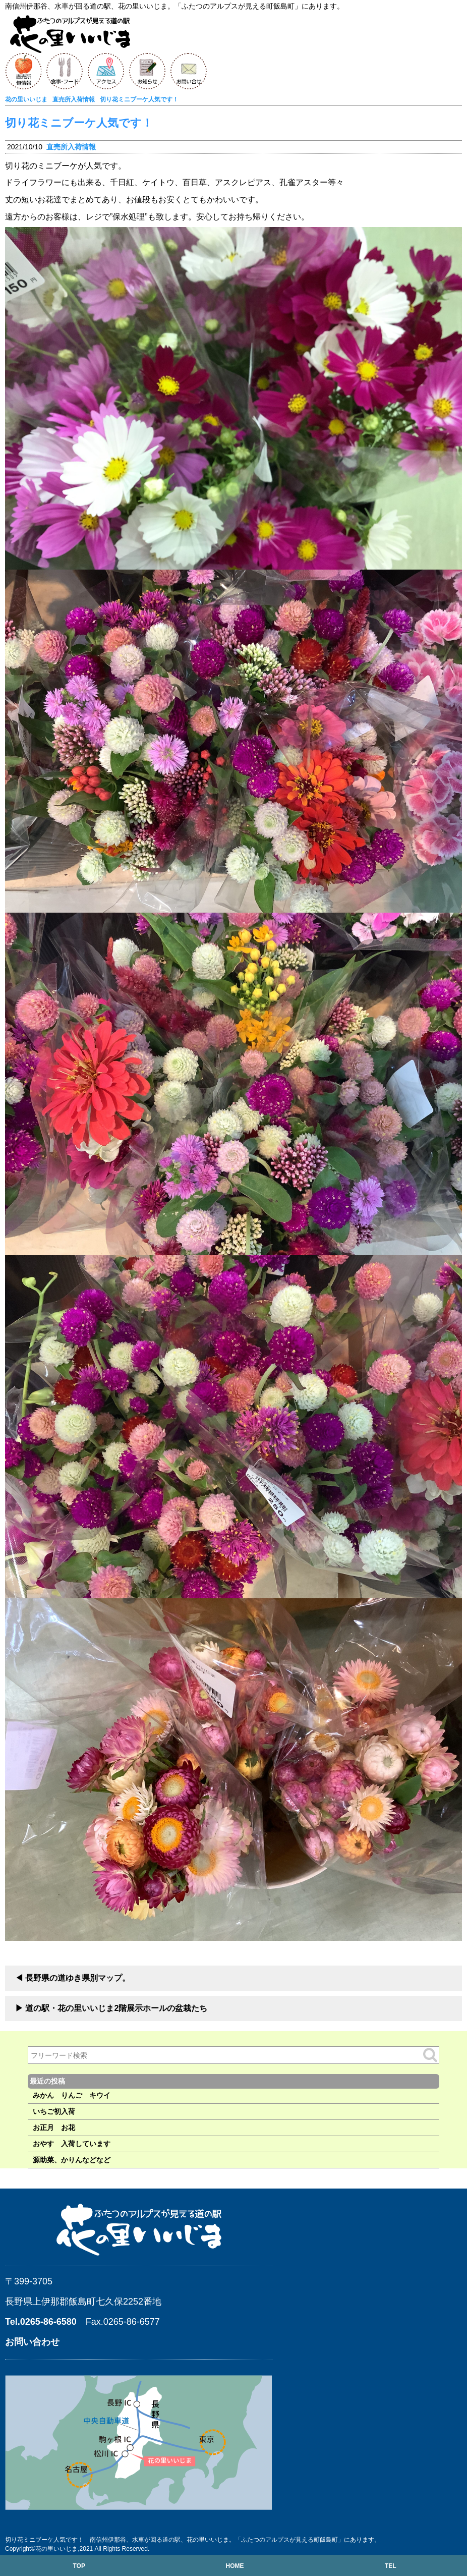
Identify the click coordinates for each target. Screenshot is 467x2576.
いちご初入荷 (54, 2111)
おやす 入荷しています (71, 2144)
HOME (235, 2565)
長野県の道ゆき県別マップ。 (77, 1978)
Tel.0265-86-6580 (41, 2322)
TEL (390, 2565)
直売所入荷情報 (71, 147)
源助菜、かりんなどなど (71, 2160)
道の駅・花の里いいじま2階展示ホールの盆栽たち (116, 2008)
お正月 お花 (54, 2127)
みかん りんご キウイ (71, 2095)
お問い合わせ (32, 2342)
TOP (79, 2565)
